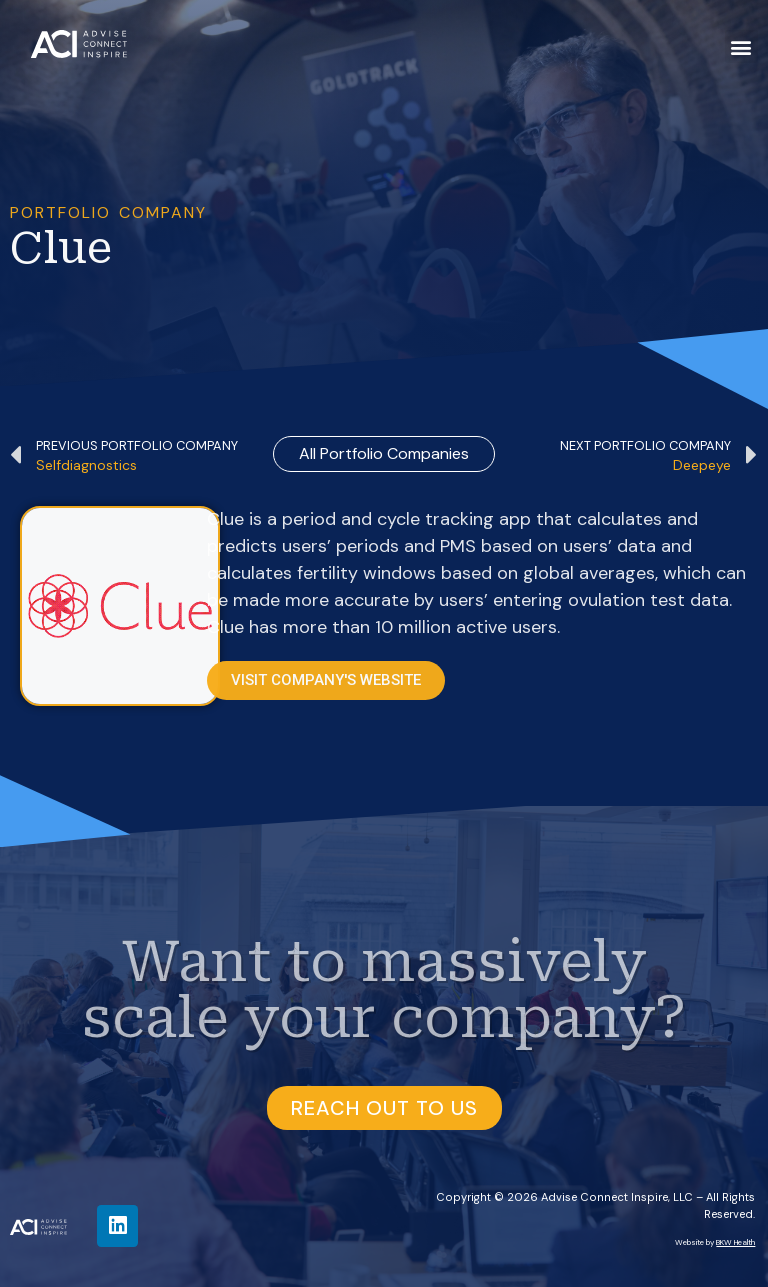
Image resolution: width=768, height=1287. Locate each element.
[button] (741, 46)
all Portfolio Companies (384, 453)
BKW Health (735, 1242)
